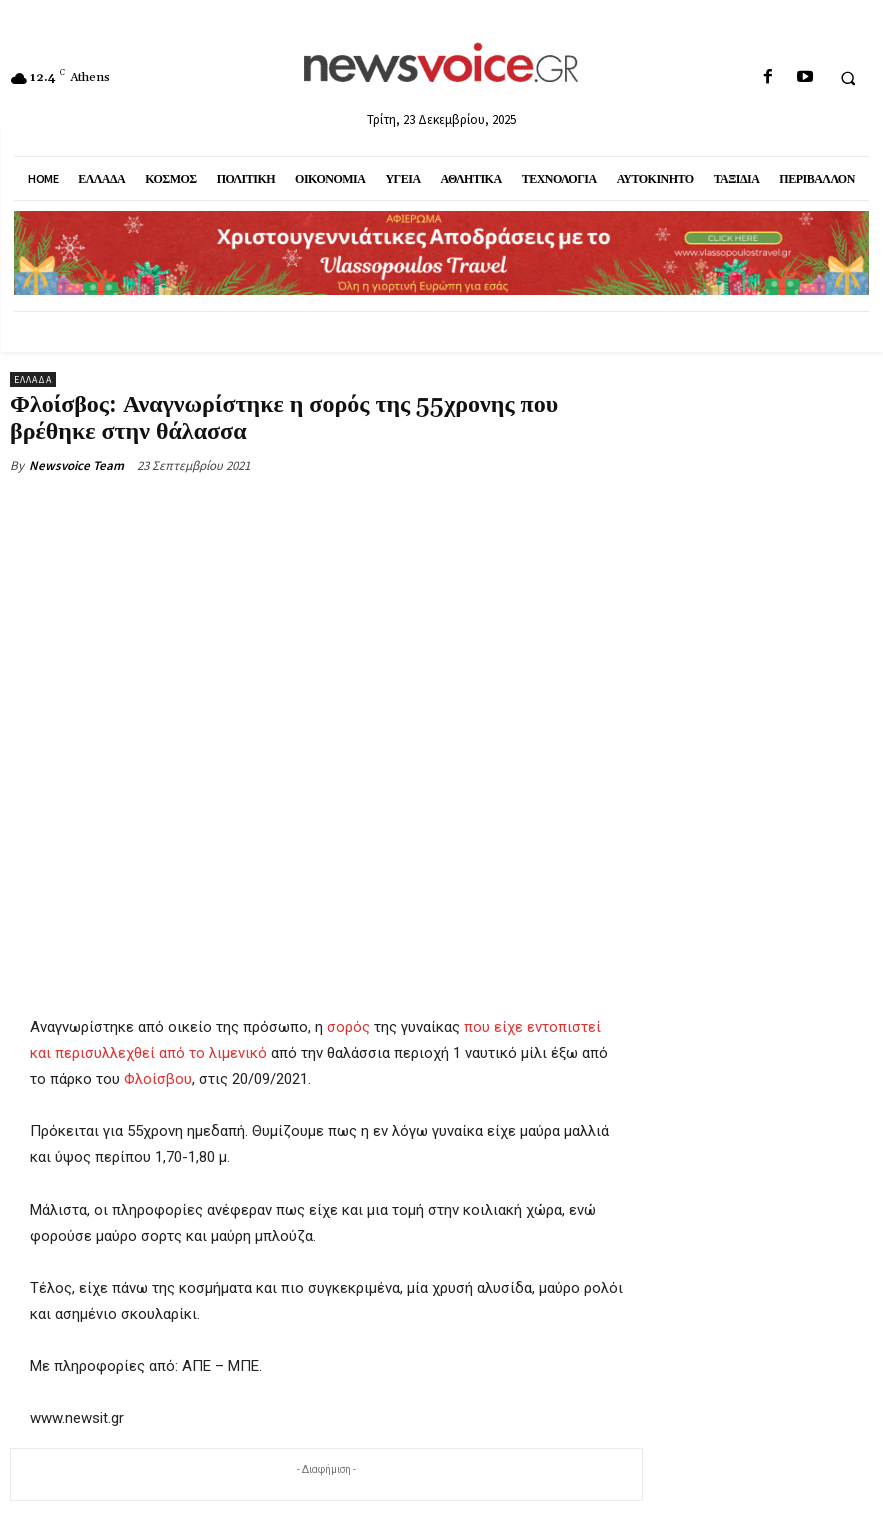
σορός (348, 1027)
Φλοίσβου (158, 1080)
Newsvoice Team (76, 465)
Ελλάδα (33, 379)
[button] (848, 78)
